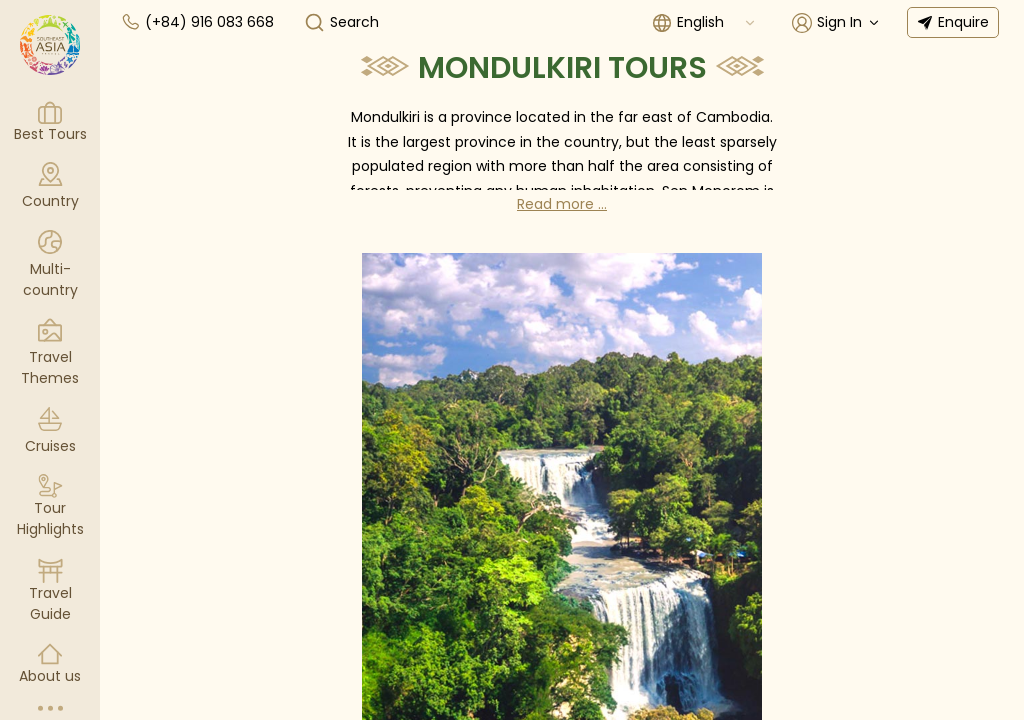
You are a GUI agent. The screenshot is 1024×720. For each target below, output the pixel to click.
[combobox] (717, 22)
